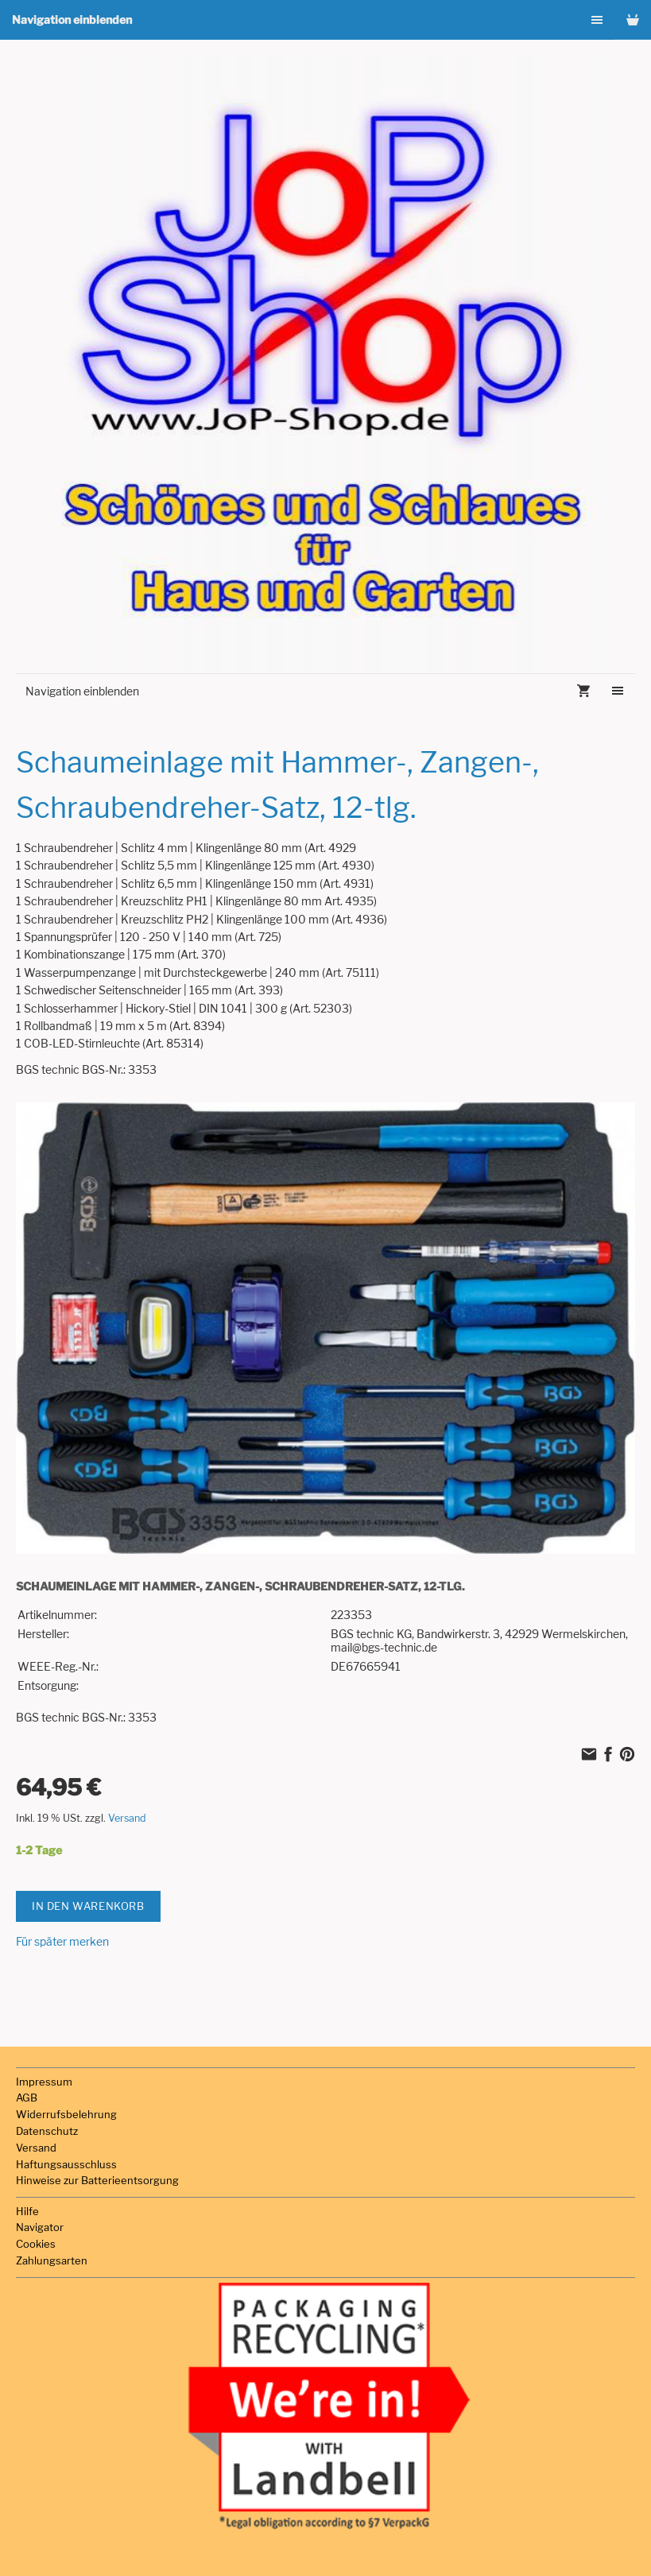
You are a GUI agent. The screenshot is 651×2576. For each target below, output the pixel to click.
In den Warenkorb (88, 1906)
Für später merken (62, 1941)
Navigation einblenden (72, 19)
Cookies (36, 2243)
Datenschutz (47, 2131)
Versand (127, 1818)
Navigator (40, 2227)
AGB (26, 2097)
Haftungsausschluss (66, 2164)
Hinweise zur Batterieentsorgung (97, 2180)
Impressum (44, 2081)
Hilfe (27, 2211)
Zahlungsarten (51, 2260)
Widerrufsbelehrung (66, 2114)
